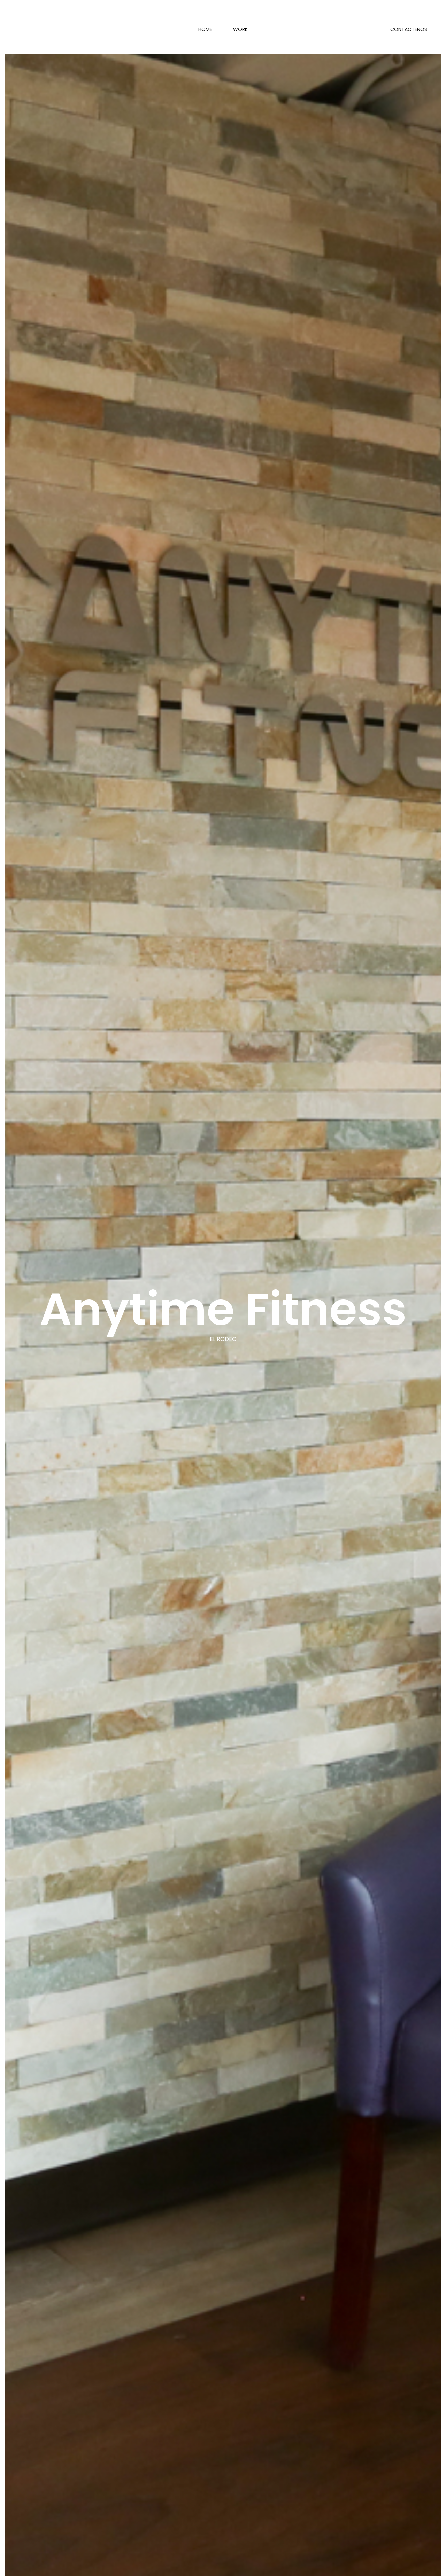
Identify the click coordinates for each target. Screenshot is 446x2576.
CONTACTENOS (408, 29)
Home (205, 29)
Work (240, 29)
